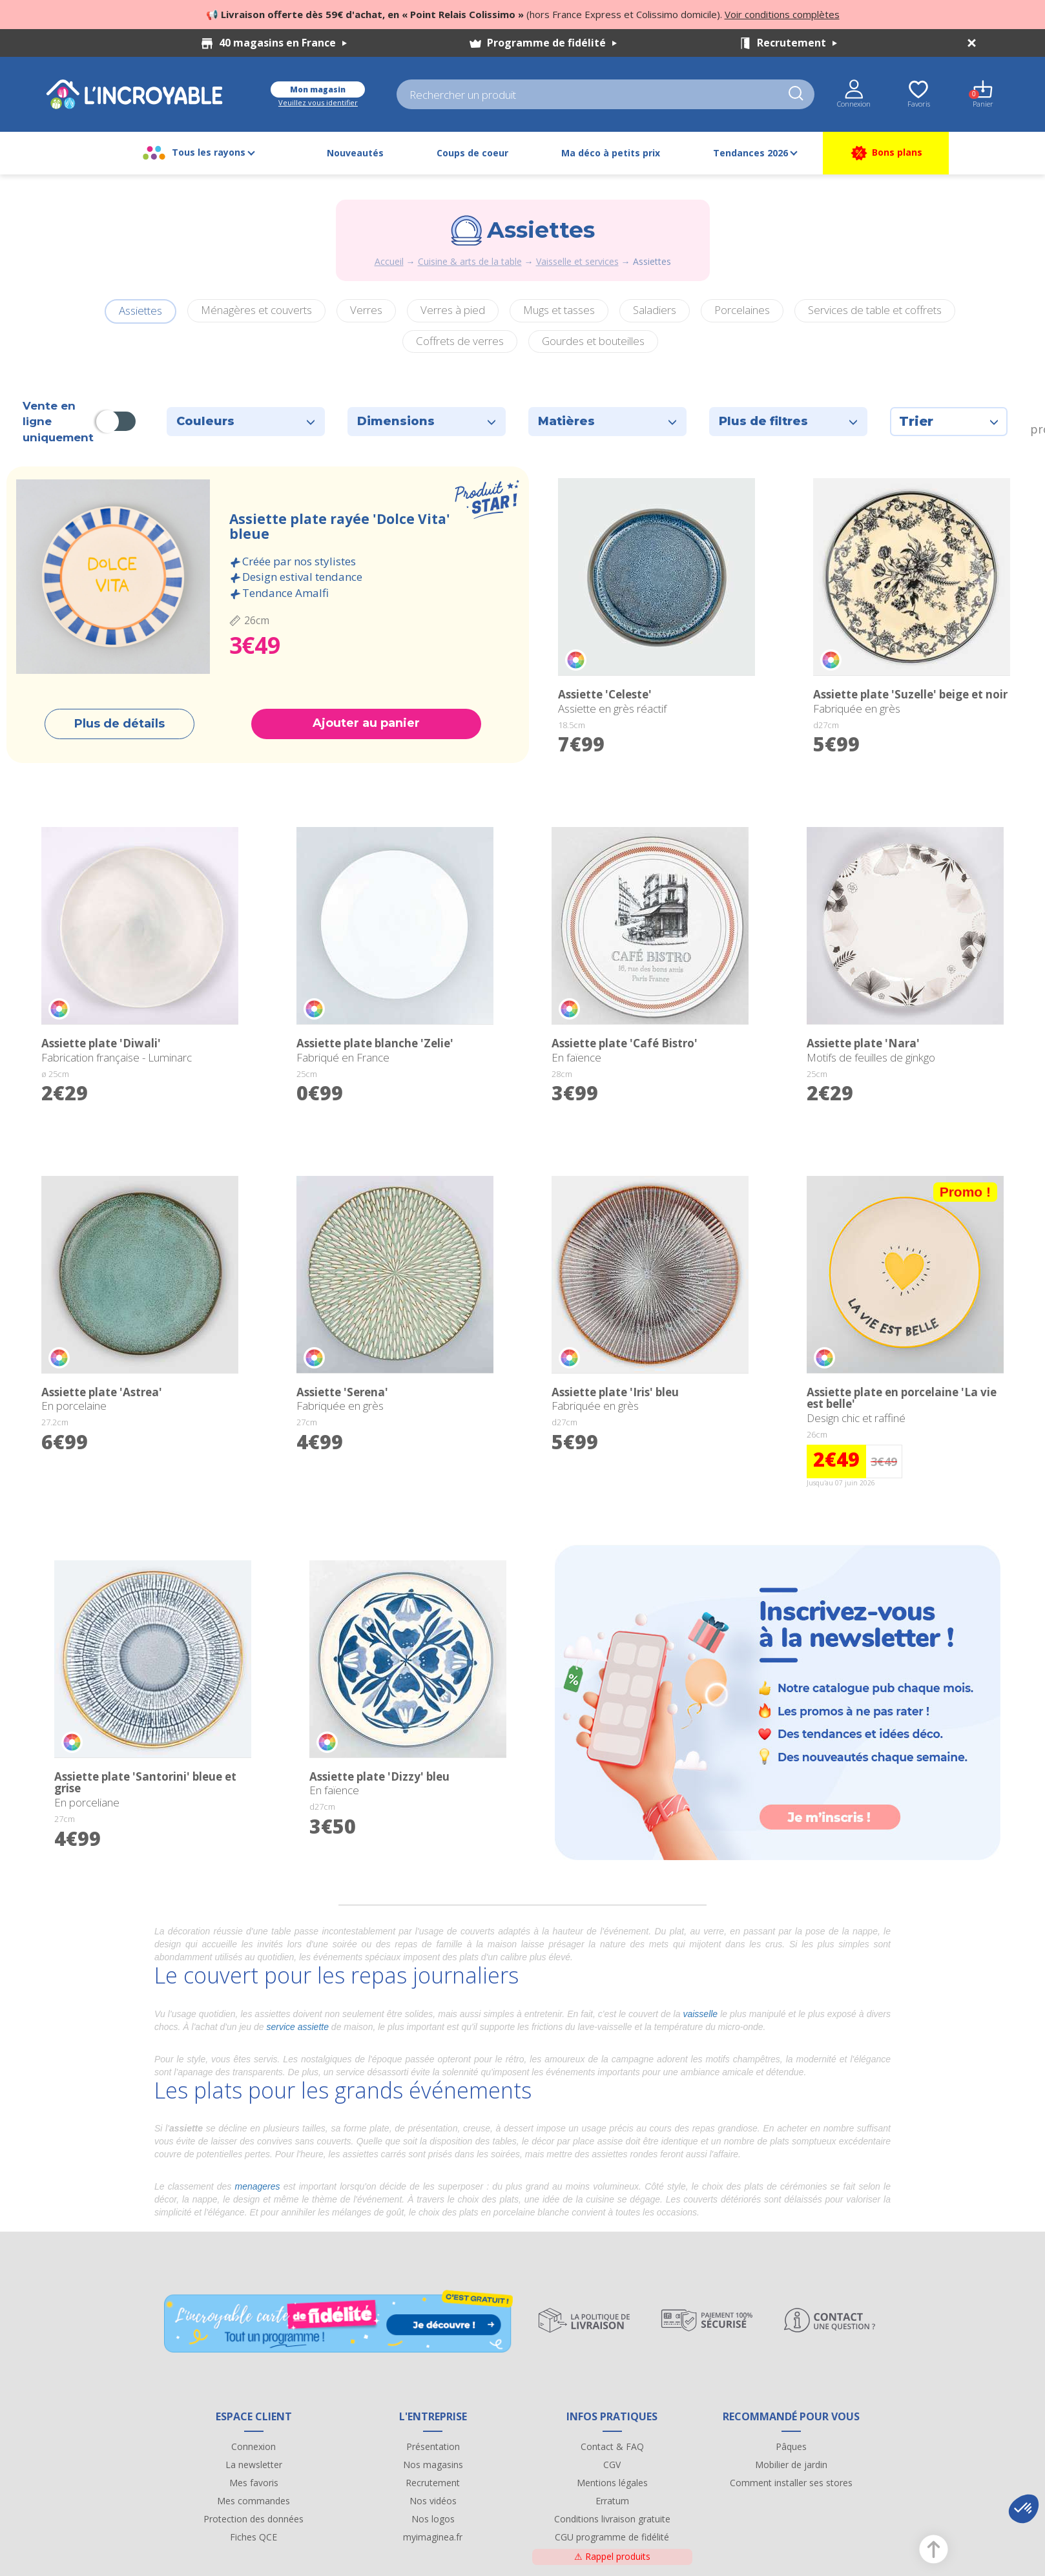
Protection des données (253, 2519)
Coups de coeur (472, 153)
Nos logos (433, 2519)
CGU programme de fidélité (612, 2537)
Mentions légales (612, 2483)
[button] (1023, 2508)
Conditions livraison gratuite (612, 2519)
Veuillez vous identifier (318, 102)
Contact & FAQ (612, 2446)
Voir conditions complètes (782, 14)
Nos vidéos (433, 2501)
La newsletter (253, 2464)
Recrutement (797, 43)
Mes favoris (253, 2483)
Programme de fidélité (552, 43)
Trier (948, 421)
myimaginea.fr (432, 2537)
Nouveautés (355, 153)
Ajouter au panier (366, 723)
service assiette (297, 2027)
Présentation (433, 2446)
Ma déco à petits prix (610, 153)
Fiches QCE (253, 2537)
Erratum (612, 2501)
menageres (257, 2186)
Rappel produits (612, 2556)
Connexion (253, 2446)
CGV (612, 2464)
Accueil (389, 261)
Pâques (791, 2446)
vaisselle (700, 2014)
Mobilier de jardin (791, 2464)
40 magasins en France (283, 43)
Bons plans (885, 153)
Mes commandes (253, 2501)
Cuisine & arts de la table (470, 261)
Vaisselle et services (577, 261)
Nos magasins (433, 2464)
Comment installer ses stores (791, 2483)
